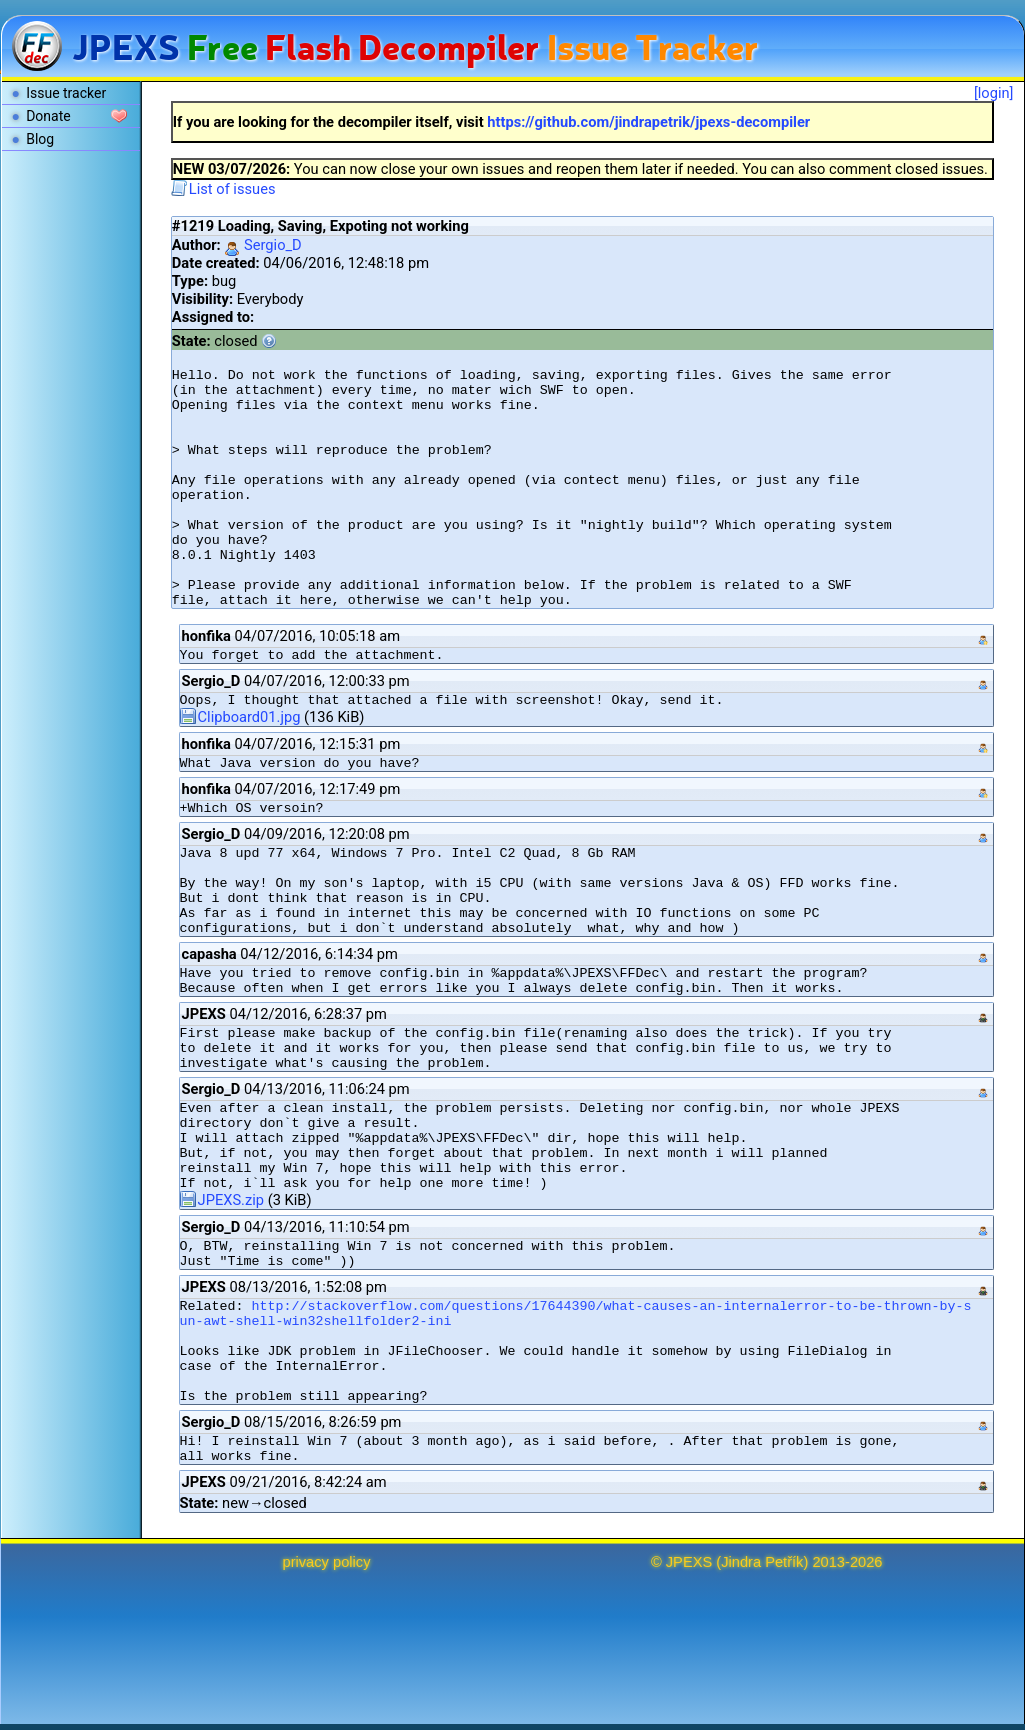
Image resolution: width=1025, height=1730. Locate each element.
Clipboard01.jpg (240, 717)
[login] (994, 93)
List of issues (223, 189)
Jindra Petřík (762, 1562)
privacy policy (327, 1562)
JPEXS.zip (222, 1200)
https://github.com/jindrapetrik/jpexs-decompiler (648, 122)
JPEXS (689, 1562)
